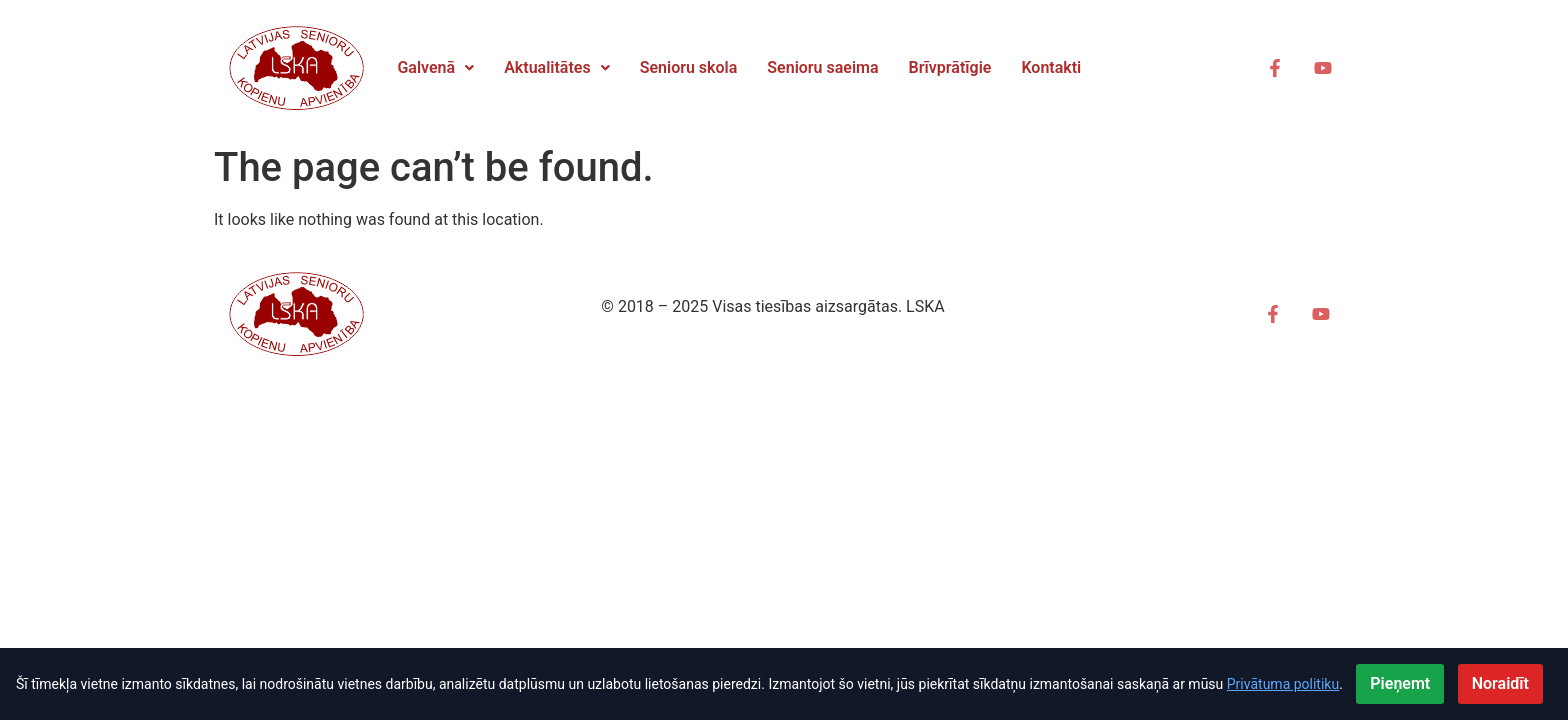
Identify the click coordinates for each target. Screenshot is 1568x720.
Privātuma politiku (1283, 684)
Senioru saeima (822, 67)
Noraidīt (1500, 683)
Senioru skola (689, 67)
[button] (435, 68)
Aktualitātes (557, 67)
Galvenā (435, 67)
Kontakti (1051, 67)
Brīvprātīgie (950, 67)
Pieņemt (1400, 683)
